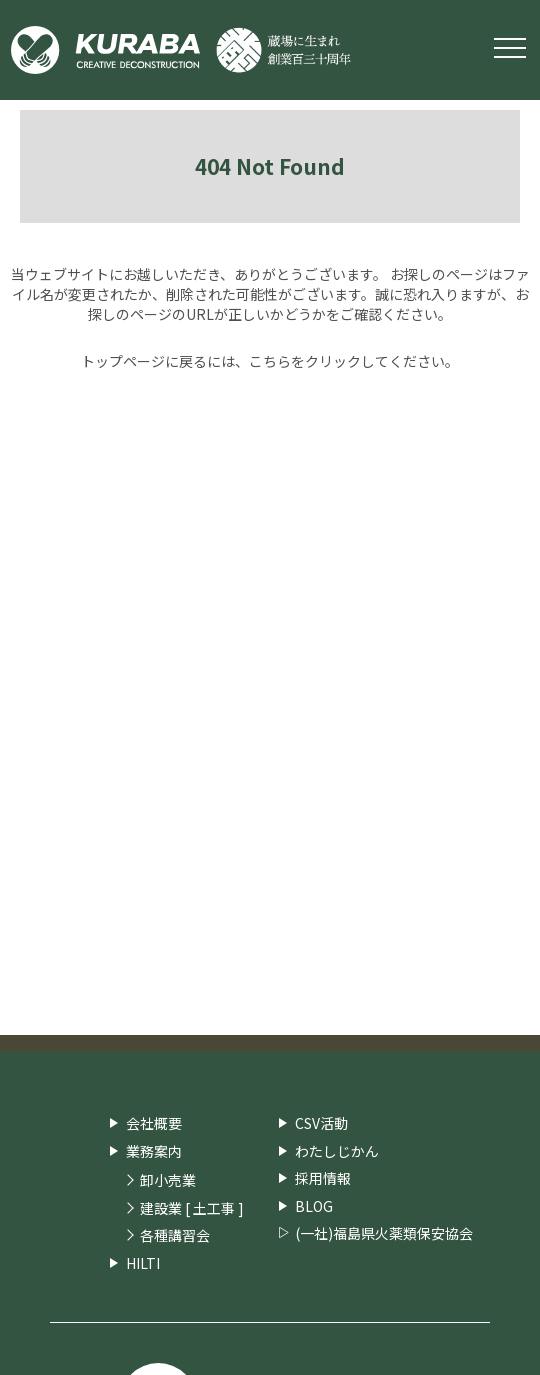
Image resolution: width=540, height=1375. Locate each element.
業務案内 (154, 1151)
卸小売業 (168, 1180)
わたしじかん (337, 1151)
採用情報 (323, 1178)
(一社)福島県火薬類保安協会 (384, 1233)
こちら (270, 361)
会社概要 (154, 1123)
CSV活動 (321, 1123)
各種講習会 (175, 1235)
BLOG (314, 1206)
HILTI (143, 1263)
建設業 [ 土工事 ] (192, 1208)
